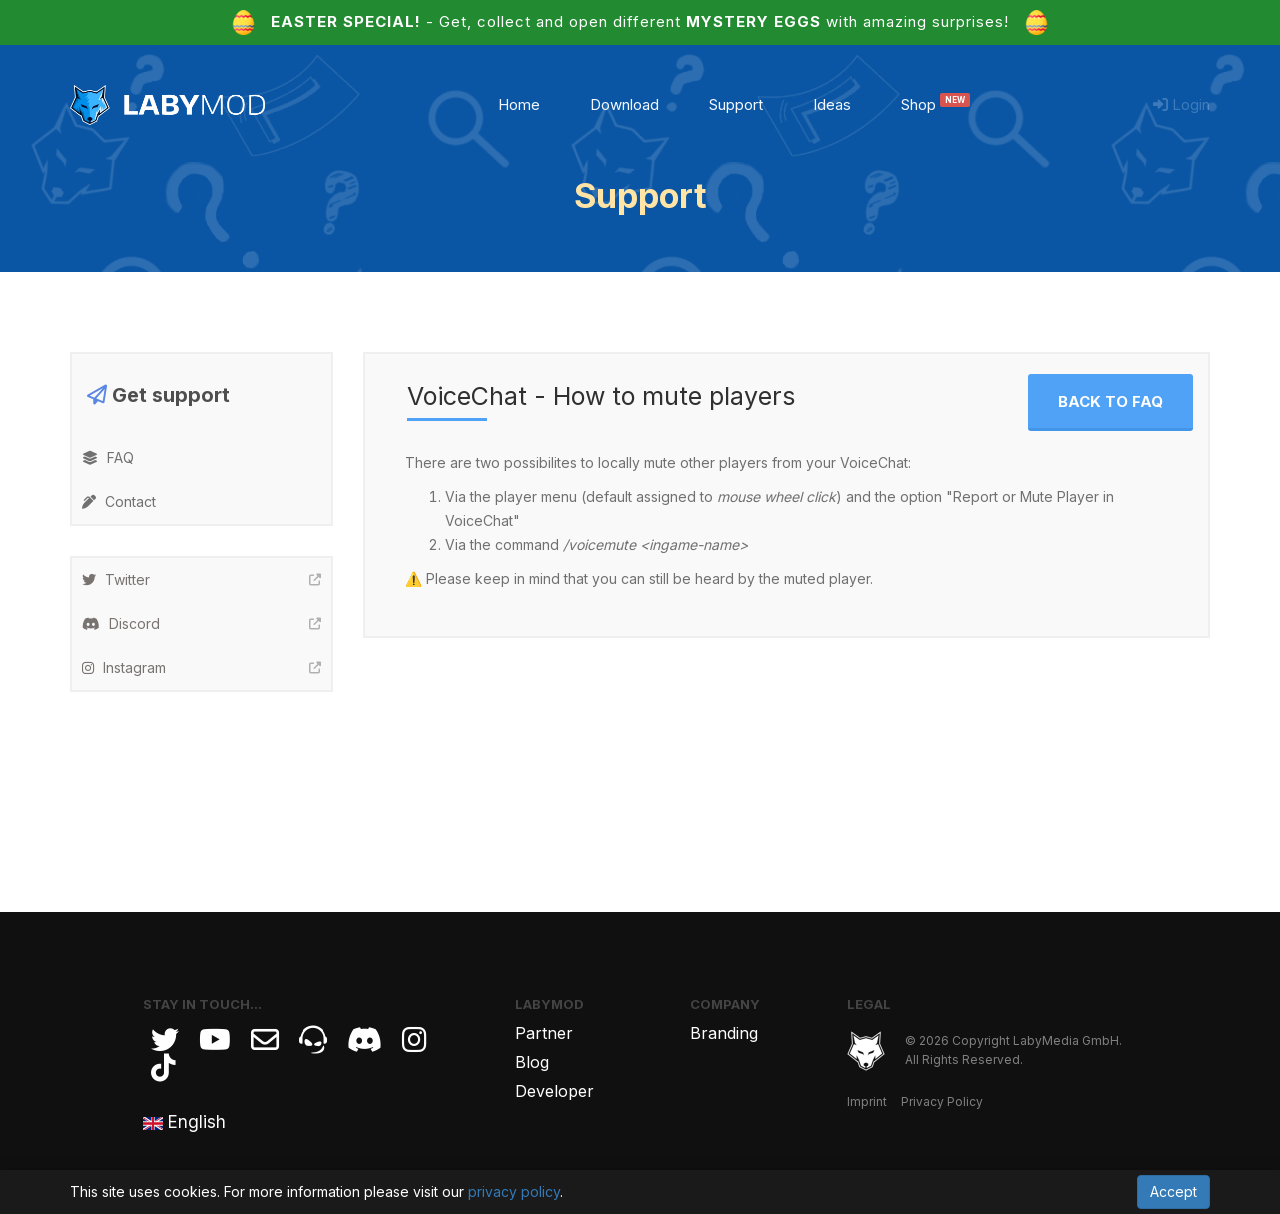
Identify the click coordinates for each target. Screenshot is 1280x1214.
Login (1181, 104)
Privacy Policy (942, 1101)
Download (624, 104)
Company (725, 1004)
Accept (1173, 1191)
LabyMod (549, 1004)
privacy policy (514, 1191)
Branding (724, 1033)
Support (736, 104)
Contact (119, 501)
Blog (532, 1062)
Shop (935, 104)
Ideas (832, 104)
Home (519, 104)
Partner (544, 1033)
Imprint (867, 1101)
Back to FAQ (1110, 401)
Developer (554, 1091)
